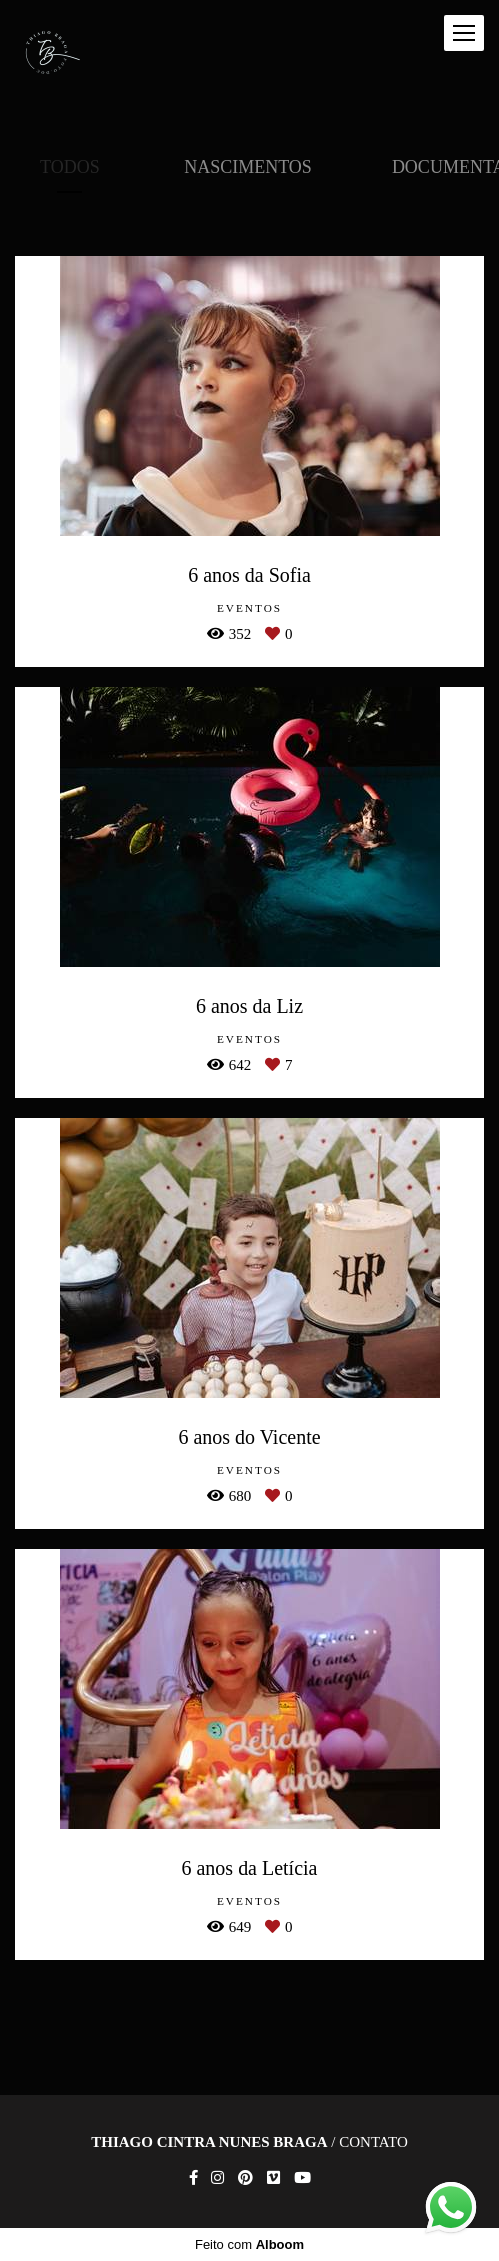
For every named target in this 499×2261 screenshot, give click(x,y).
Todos (70, 167)
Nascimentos (248, 167)
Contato (373, 2142)
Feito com (249, 2244)
